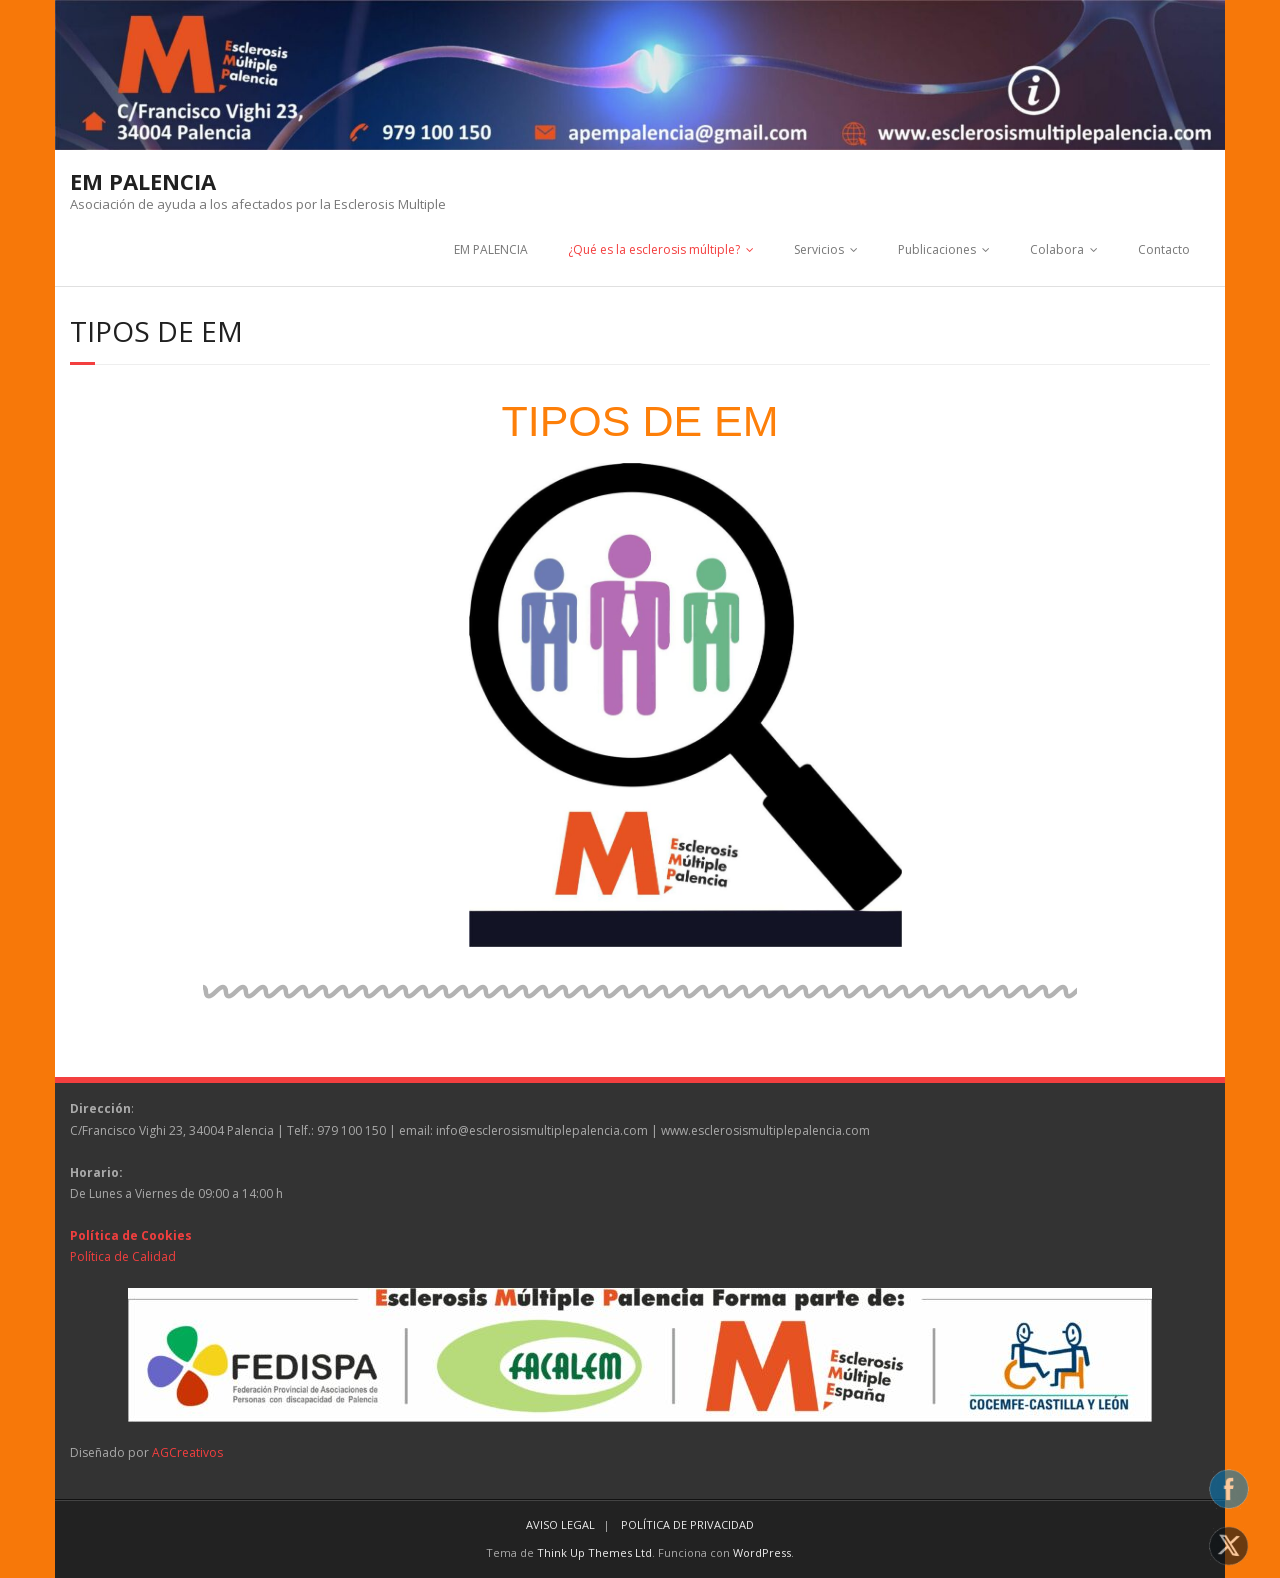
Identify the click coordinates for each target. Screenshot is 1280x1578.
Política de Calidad (123, 1256)
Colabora (1057, 249)
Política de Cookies (131, 1235)
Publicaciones (937, 249)
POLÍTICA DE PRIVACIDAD (687, 1524)
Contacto (1164, 249)
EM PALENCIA (491, 249)
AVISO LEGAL (560, 1524)
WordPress (762, 1552)
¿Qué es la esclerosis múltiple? (654, 249)
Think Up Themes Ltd (594, 1552)
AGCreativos (187, 1452)
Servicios (819, 249)
